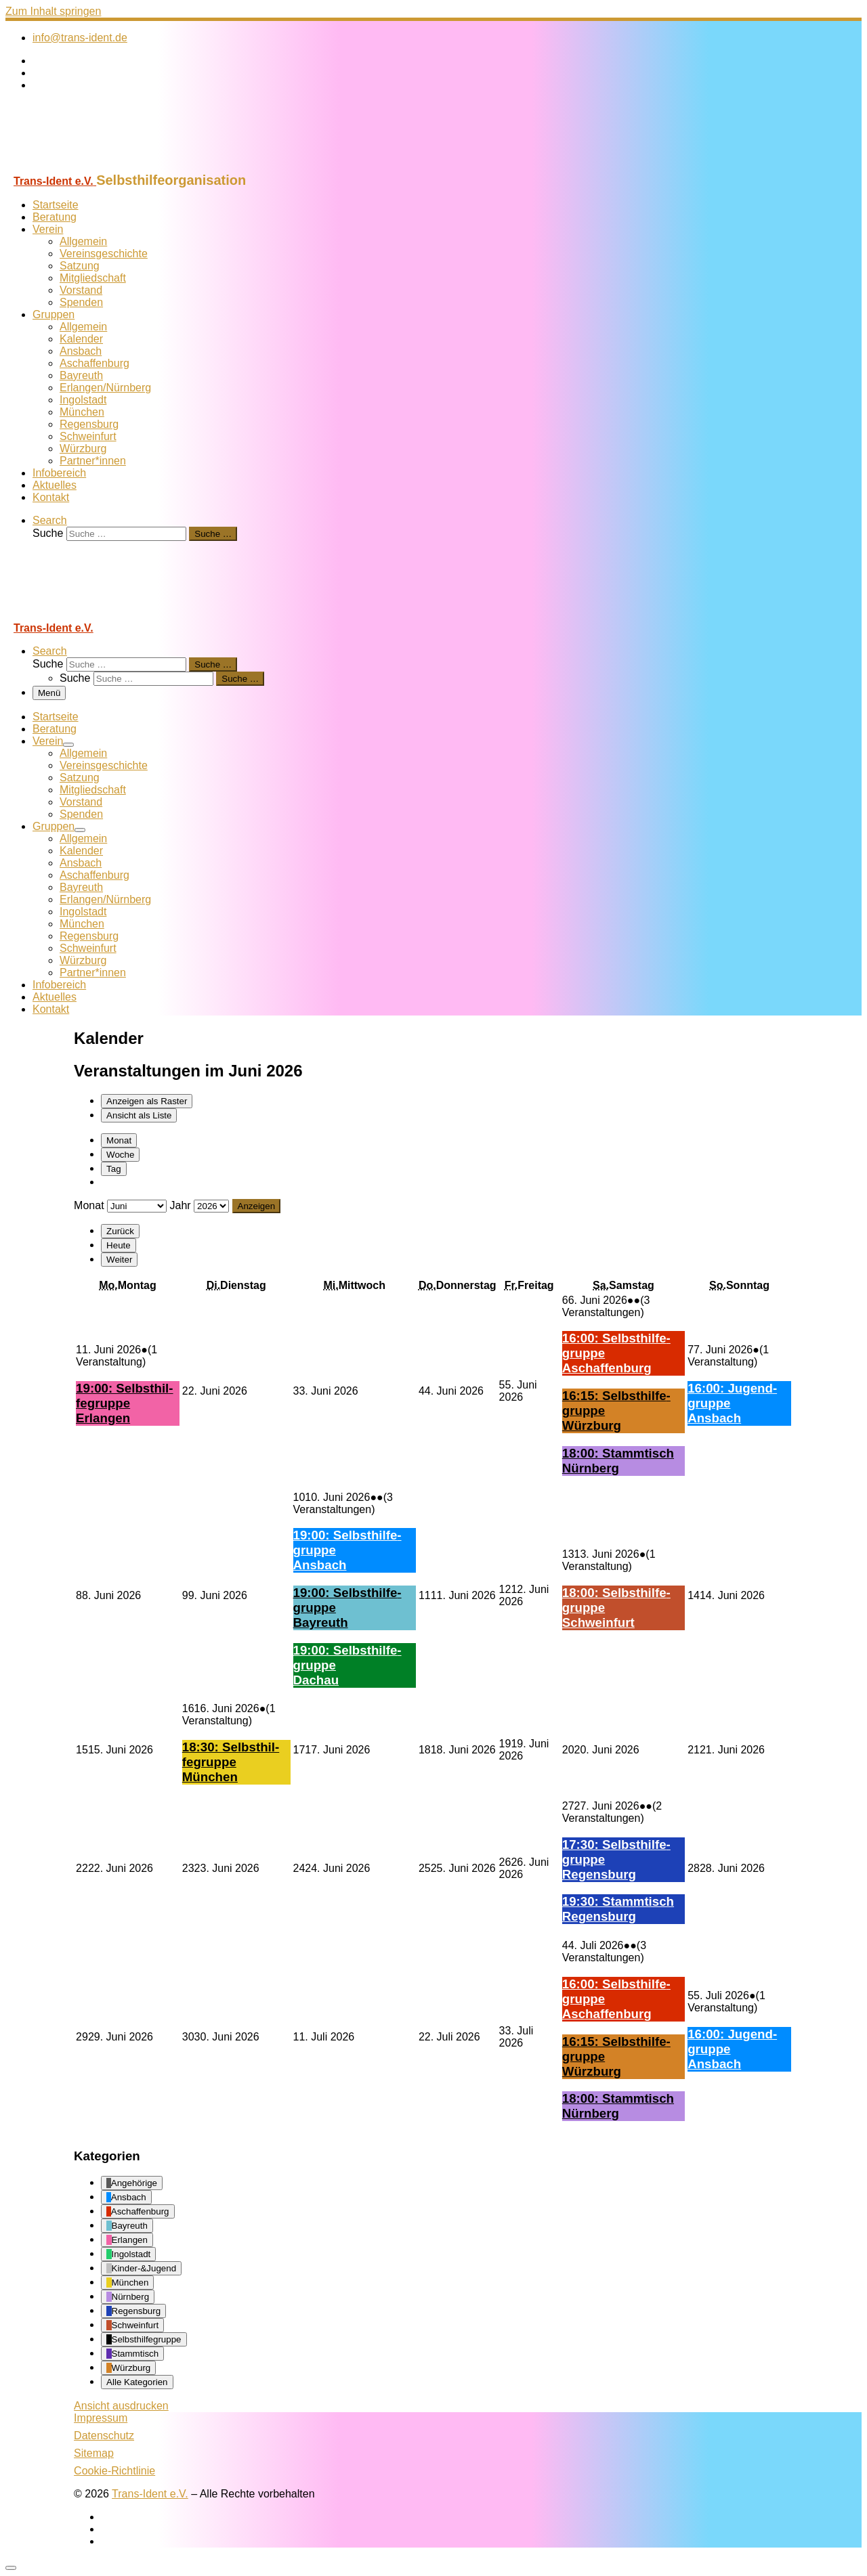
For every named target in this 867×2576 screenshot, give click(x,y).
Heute (118, 1245)
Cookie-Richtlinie (114, 2470)
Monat (118, 1140)
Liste (138, 1115)
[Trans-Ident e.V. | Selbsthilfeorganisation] (90, 166)
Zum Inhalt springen (53, 11)
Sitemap (94, 2453)
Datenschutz (104, 2435)
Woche (120, 1155)
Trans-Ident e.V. (150, 2493)
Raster (146, 1101)
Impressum (100, 2418)
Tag (113, 1169)
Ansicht (121, 2405)
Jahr (179, 1205)
